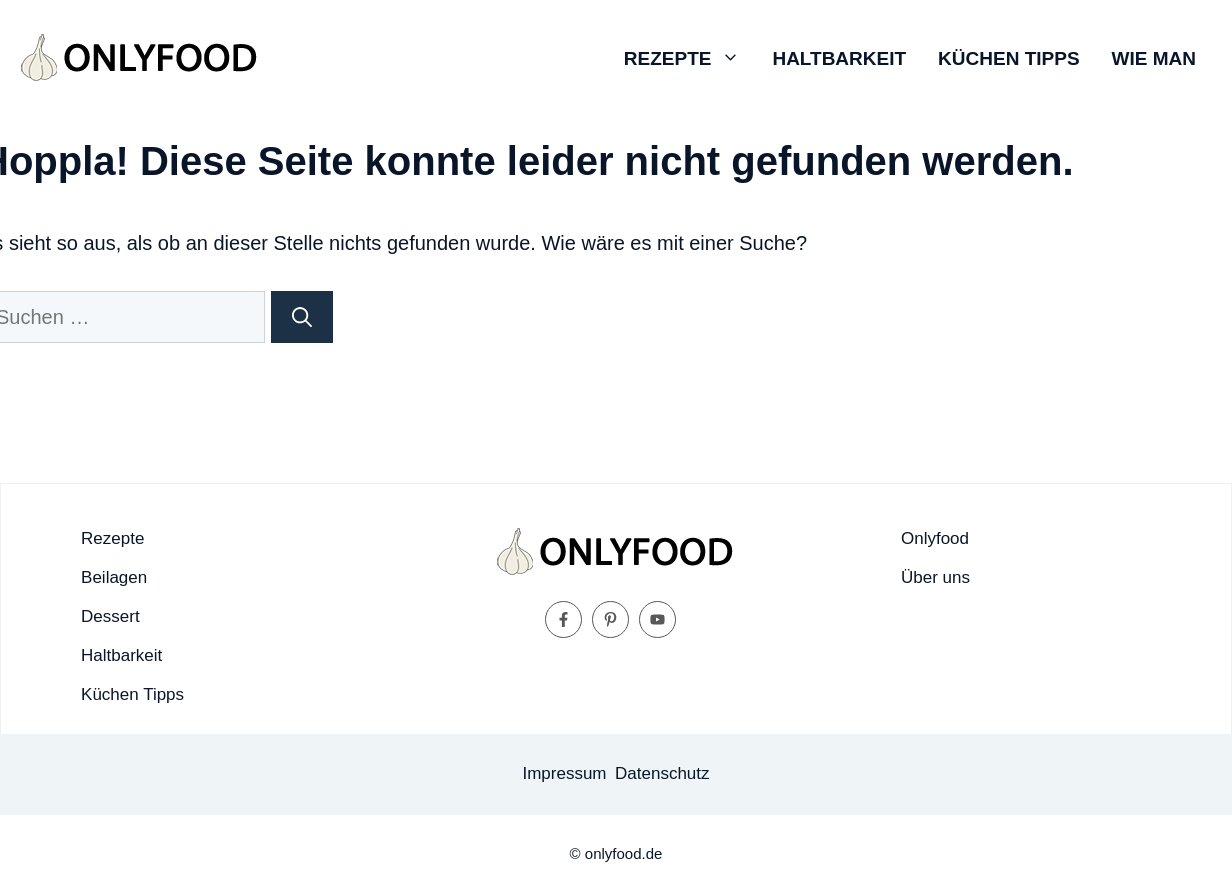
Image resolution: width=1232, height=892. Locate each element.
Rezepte (690, 59)
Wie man (1154, 58)
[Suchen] (302, 317)
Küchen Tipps (1008, 58)
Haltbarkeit (839, 58)
